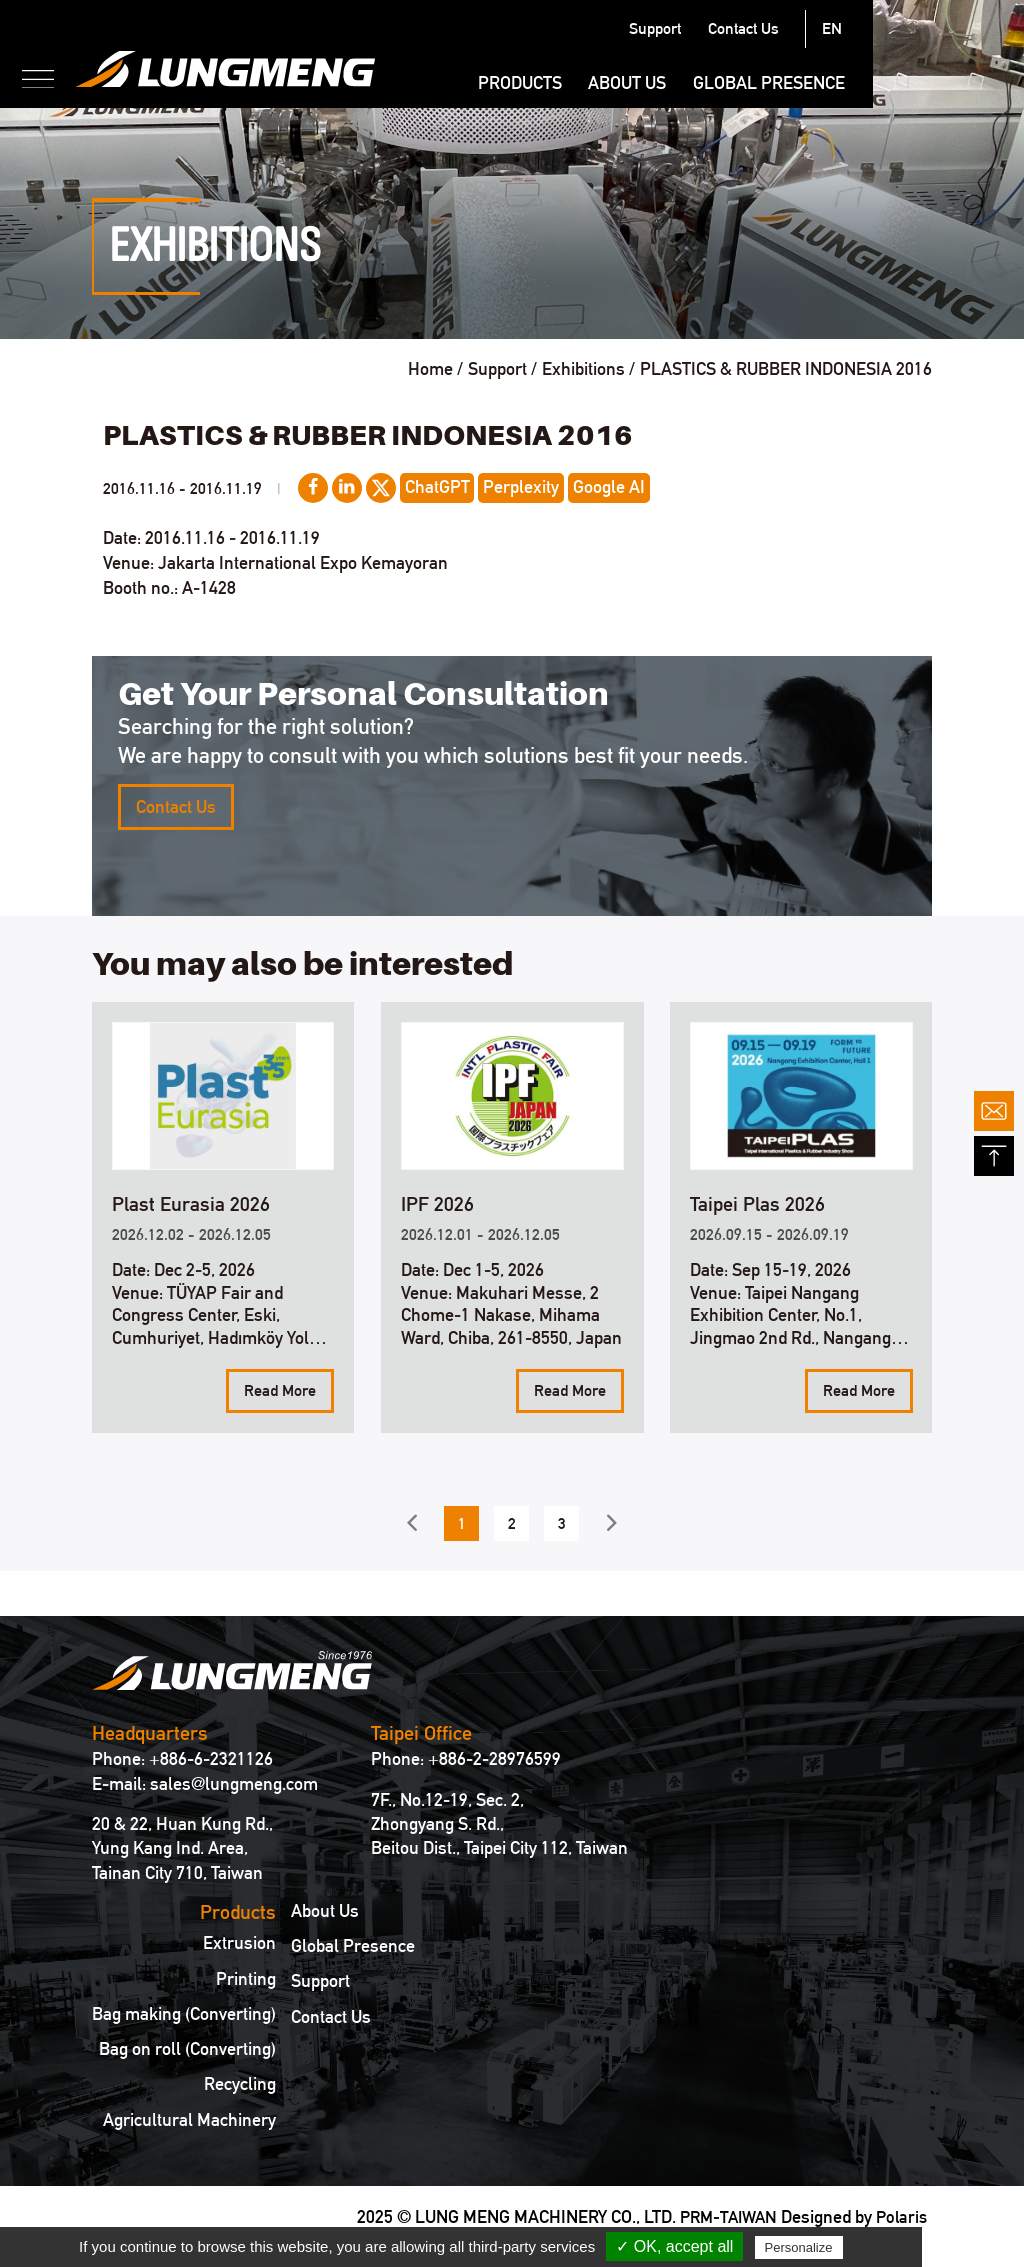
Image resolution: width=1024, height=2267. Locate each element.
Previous (411, 1522)
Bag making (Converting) (184, 2014)
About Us (778, 82)
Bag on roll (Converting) (187, 2049)
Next (611, 1522)
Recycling (240, 2084)
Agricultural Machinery (189, 2120)
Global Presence (920, 82)
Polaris (900, 2216)
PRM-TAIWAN (722, 2216)
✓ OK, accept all (674, 2246)
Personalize (799, 2247)
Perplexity (521, 486)
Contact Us (893, 29)
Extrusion (239, 1943)
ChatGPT (437, 486)
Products (670, 82)
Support (806, 29)
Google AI (609, 486)
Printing (246, 1979)
